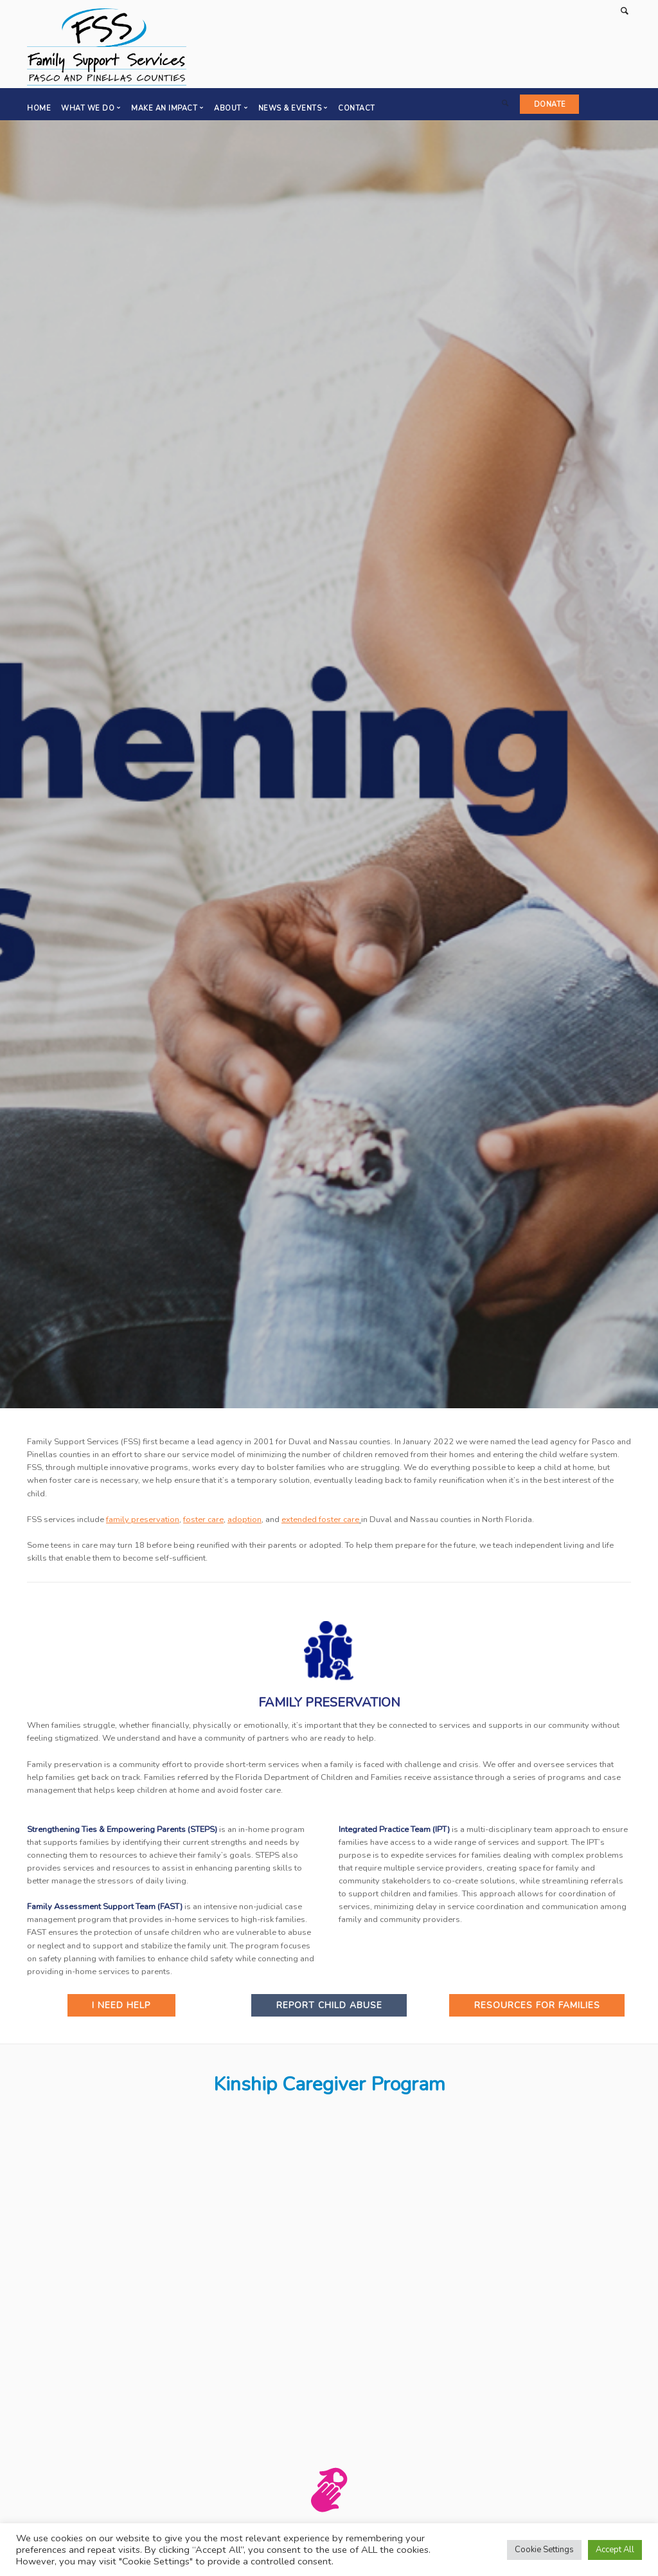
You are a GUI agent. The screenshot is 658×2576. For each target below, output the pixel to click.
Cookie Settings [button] (544, 2549)
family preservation (142, 1519)
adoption (244, 1519)
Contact (356, 108)
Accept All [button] (615, 2549)
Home (39, 108)
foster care (203, 1519)
